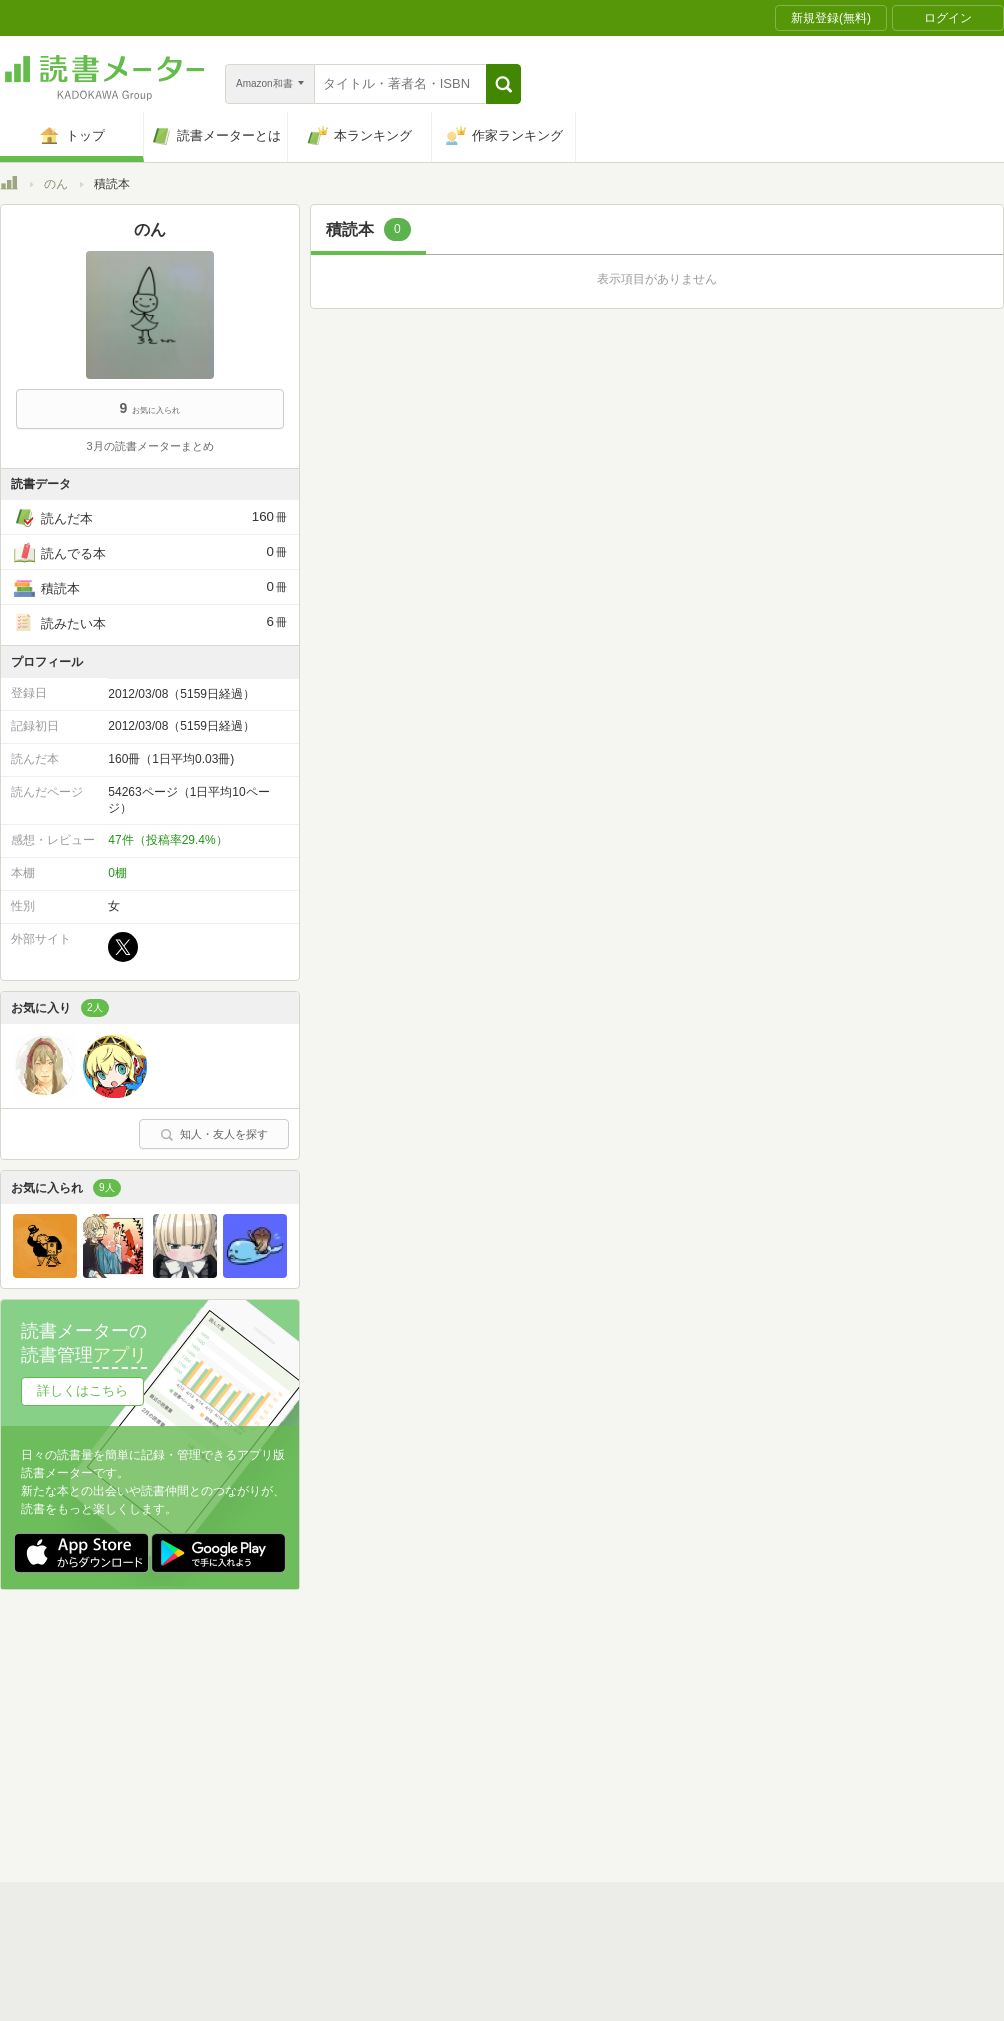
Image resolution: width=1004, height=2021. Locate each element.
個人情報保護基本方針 (382, 1995)
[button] (503, 84)
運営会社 (266, 1995)
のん (56, 184)
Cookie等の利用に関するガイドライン (576, 1995)
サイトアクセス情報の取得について (807, 1995)
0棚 (117, 873)
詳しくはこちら (82, 1390)
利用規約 (510, 1964)
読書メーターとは (290, 1964)
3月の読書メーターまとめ (149, 446)
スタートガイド (412, 1964)
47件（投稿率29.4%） (167, 840)
